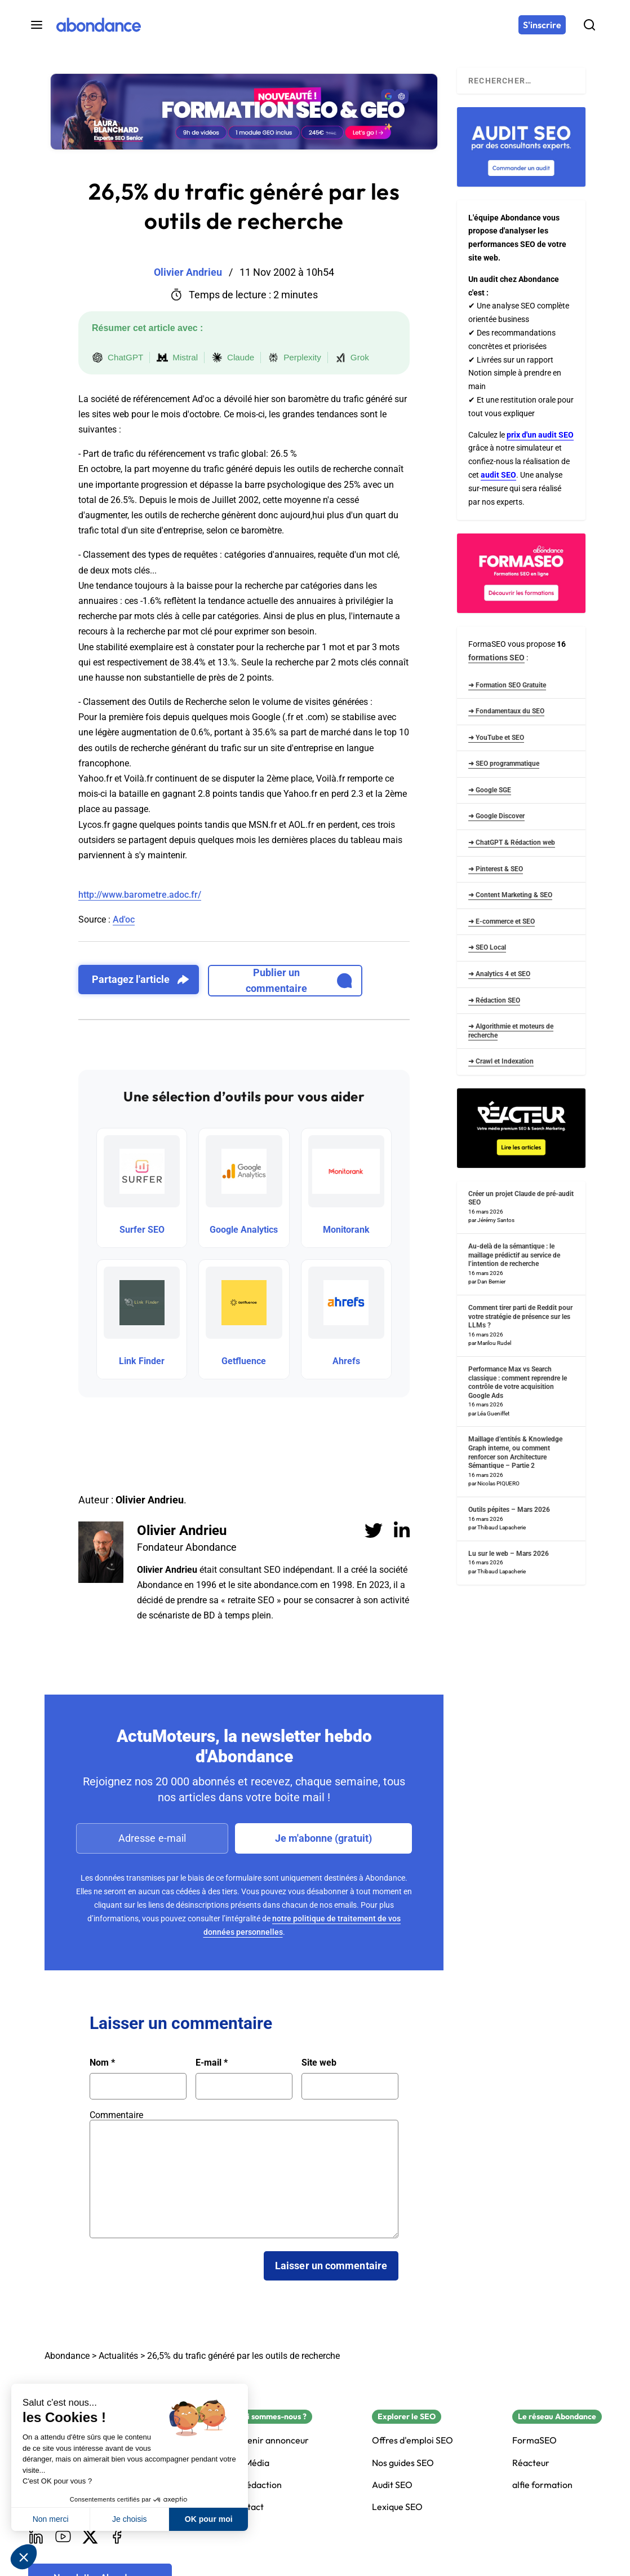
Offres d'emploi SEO (412, 2440)
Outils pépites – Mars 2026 (509, 1510)
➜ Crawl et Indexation (501, 1061)
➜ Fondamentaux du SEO (506, 711)
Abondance (67, 2355)
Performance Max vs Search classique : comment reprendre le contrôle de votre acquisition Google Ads (517, 1382)
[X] (90, 2536)
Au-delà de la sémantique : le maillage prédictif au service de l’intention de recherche (514, 1255)
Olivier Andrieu (182, 1530)
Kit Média (250, 2463)
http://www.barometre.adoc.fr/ (139, 894)
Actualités (118, 2355)
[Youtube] (63, 2536)
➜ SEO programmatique (503, 763)
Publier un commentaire (299, 980)
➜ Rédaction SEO (494, 1000)
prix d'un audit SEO (540, 434)
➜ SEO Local (487, 947)
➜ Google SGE (489, 790)
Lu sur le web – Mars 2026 (508, 1554)
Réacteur (530, 2463)
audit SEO (498, 474)
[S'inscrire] (542, 24)
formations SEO (496, 657)
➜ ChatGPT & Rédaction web (511, 842)
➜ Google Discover (496, 816)
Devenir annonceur (270, 2440)
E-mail (212, 2062)
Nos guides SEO (403, 2463)
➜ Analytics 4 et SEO (499, 974)
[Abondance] (98, 25)
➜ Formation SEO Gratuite (507, 685)
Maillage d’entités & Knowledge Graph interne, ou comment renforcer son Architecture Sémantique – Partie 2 (515, 1452)
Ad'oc (124, 919)
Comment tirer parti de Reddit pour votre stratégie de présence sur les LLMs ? (520, 1316)
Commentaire (116, 2115)
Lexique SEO (397, 2507)
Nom (102, 2062)
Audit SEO (392, 2485)
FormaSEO (534, 2440)
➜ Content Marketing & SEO (510, 895)
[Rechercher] (589, 25)
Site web (318, 2062)
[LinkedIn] (36, 2536)
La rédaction (256, 2485)
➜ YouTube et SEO (496, 738)
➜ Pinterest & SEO (495, 869)
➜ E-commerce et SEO (501, 921)
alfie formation (542, 2485)
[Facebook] (117, 2536)
